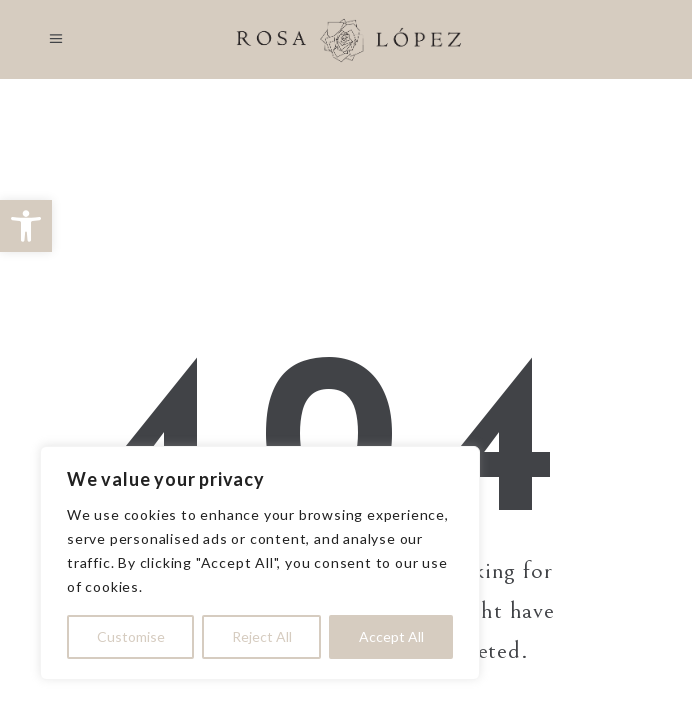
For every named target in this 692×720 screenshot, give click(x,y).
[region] (260, 563)
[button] (26, 226)
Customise (131, 636)
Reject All (262, 636)
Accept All (391, 636)
